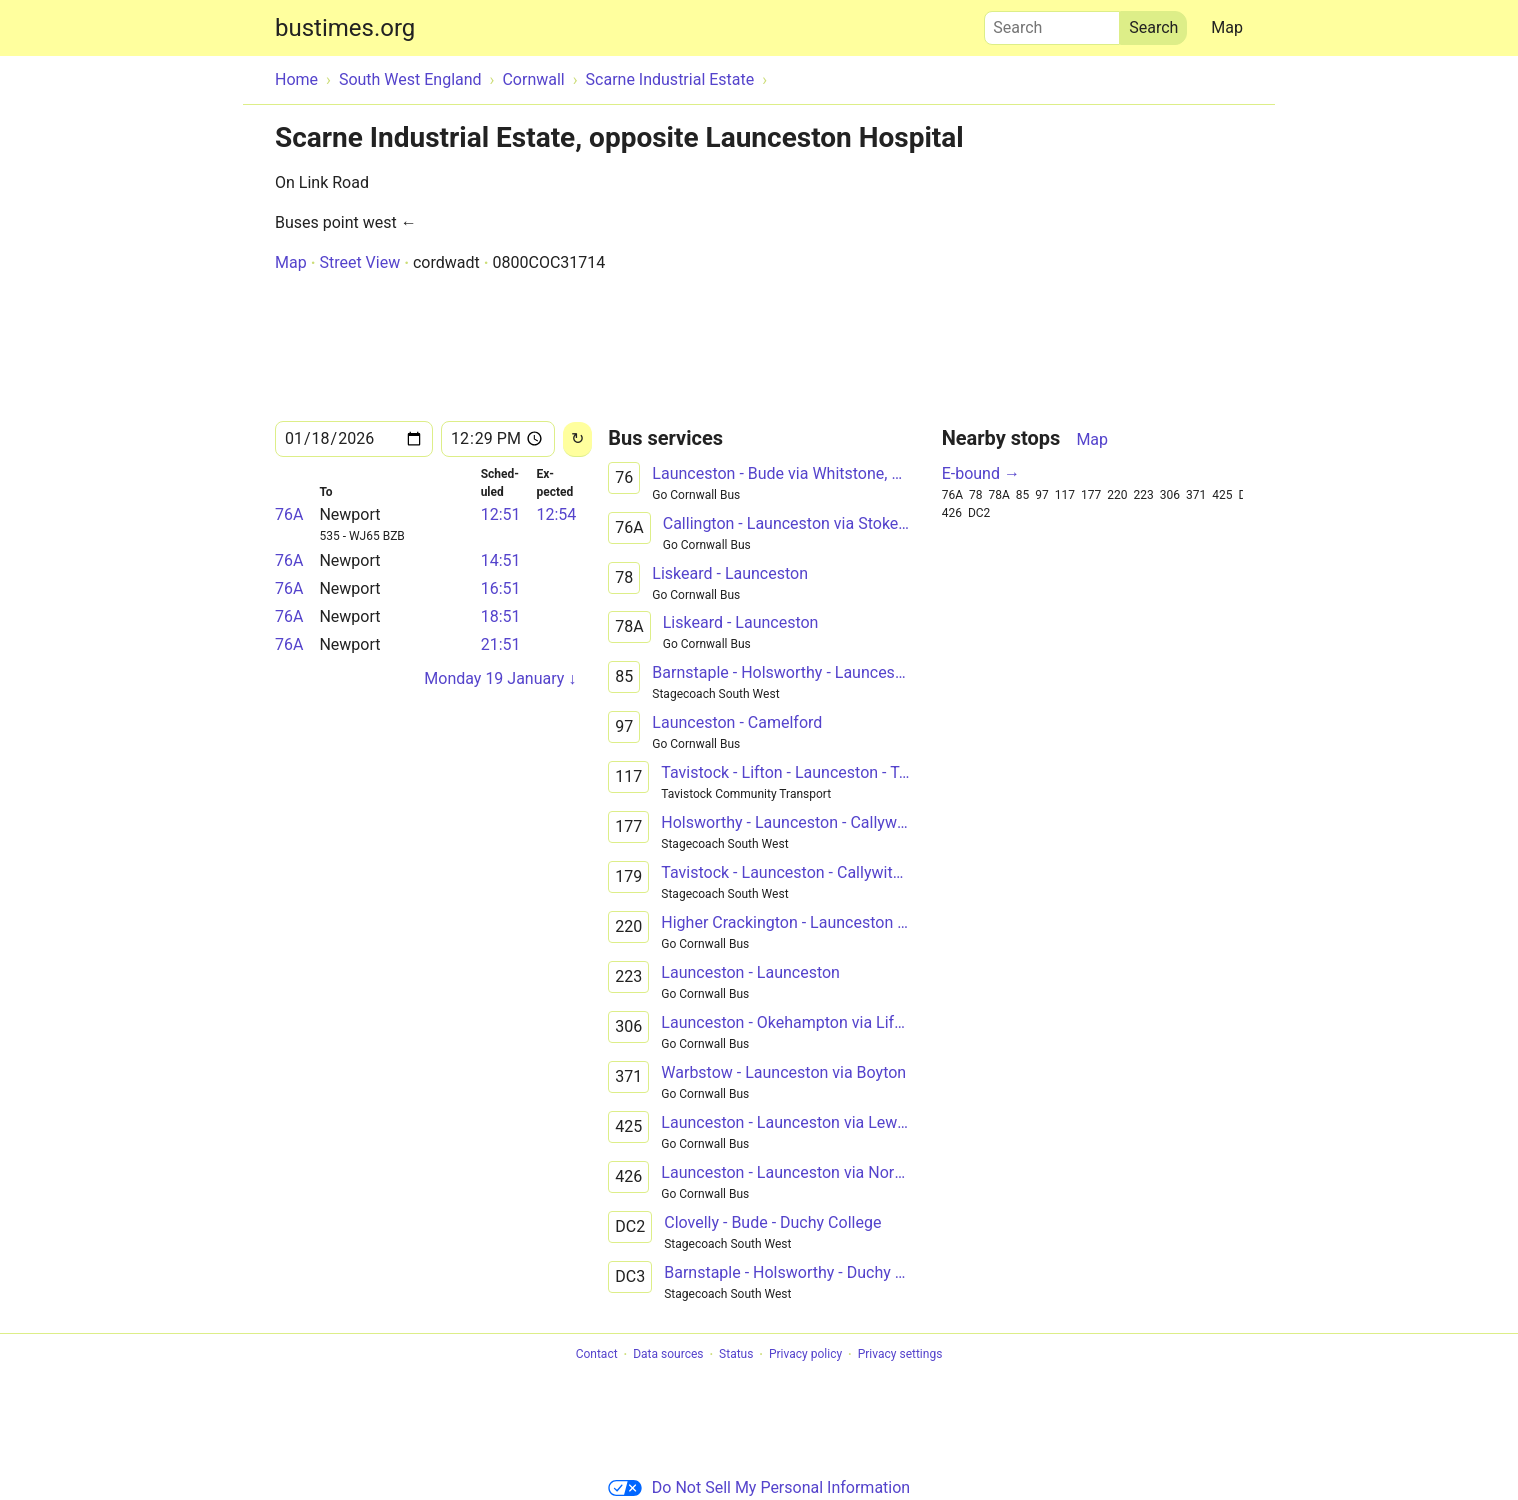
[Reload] (577, 439)
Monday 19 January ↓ (500, 678)
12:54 (556, 514)
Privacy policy (805, 1355)
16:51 (501, 588)
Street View (359, 262)
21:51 (501, 644)
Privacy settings (900, 1355)
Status (736, 1355)
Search (1052, 23)
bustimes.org (345, 28)
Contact (597, 1355)
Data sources (668, 1355)
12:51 (501, 514)
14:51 (501, 560)
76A (289, 514)
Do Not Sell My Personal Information (759, 1487)
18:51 (501, 616)
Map (1227, 27)
